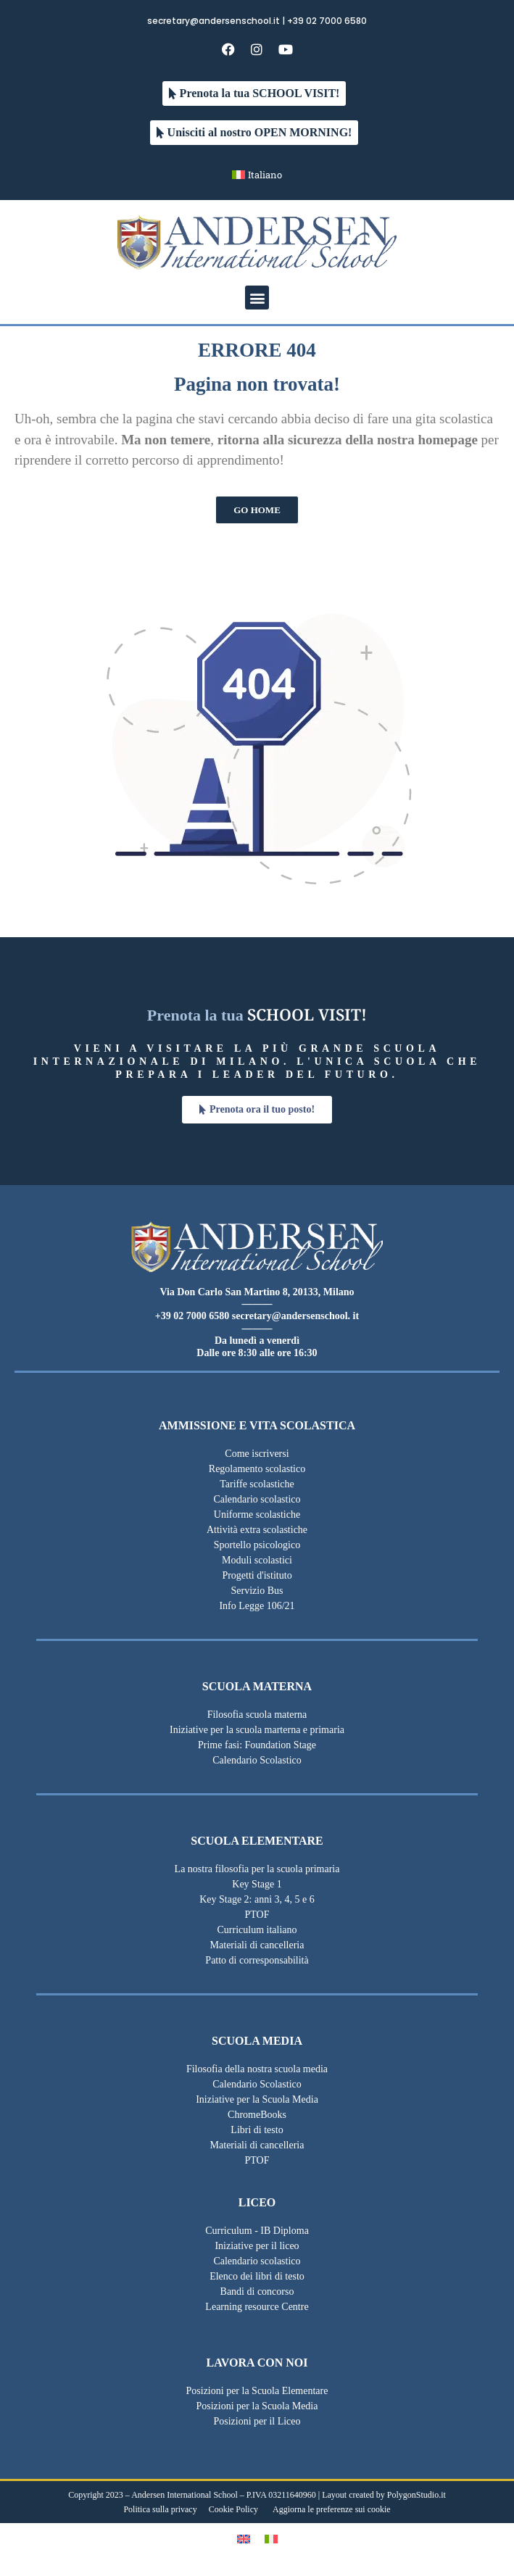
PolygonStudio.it (416, 2495)
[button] (257, 297)
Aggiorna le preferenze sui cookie (332, 2509)
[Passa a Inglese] (243, 2538)
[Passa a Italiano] (271, 2538)
